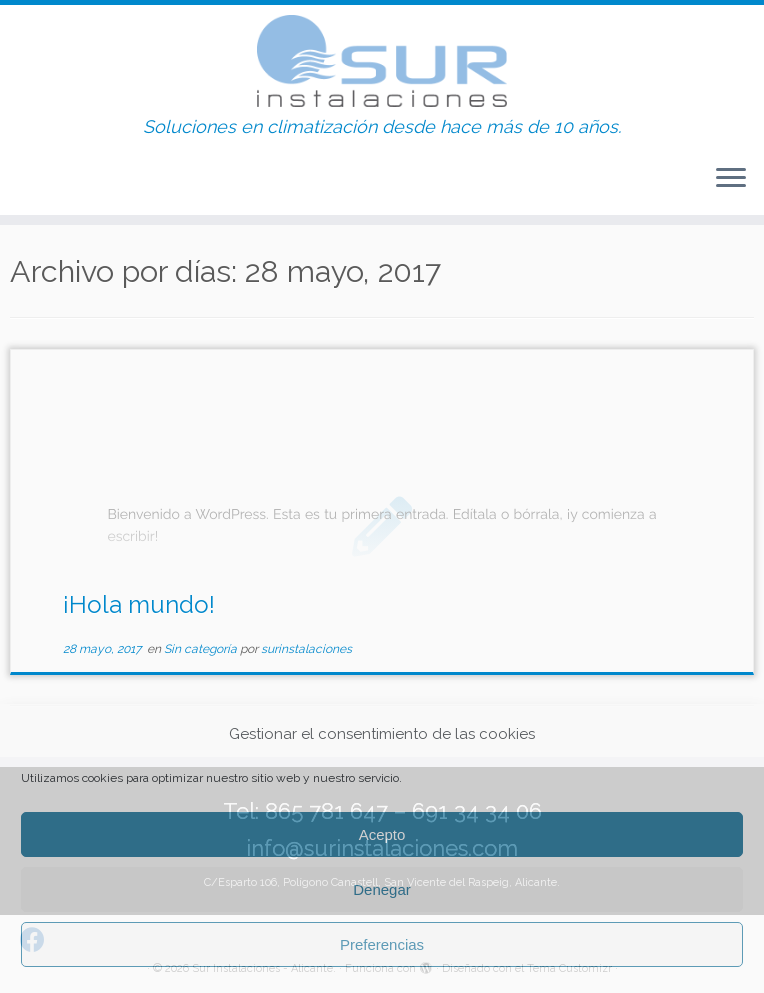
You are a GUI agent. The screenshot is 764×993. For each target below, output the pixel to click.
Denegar (382, 889)
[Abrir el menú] (731, 179)
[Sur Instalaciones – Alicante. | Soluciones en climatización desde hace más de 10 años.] (382, 61)
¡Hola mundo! (139, 604)
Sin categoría (202, 649)
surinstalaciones (306, 649)
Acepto (382, 834)
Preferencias (382, 944)
